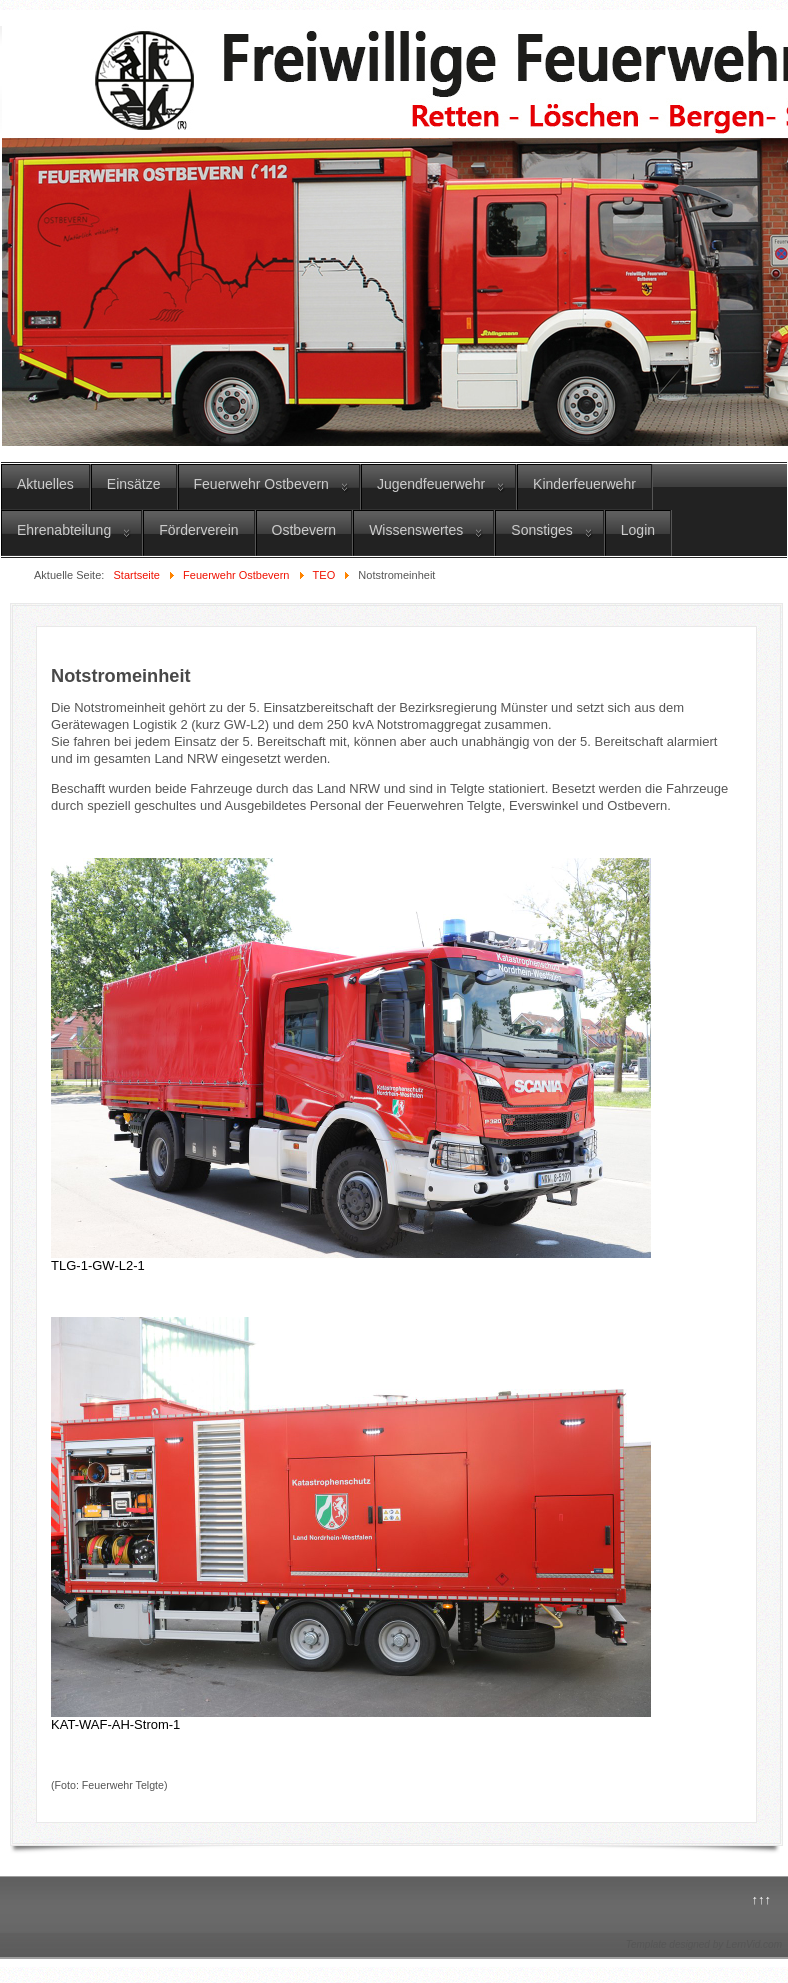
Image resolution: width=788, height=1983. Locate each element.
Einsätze (134, 484)
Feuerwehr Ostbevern (261, 484)
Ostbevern (304, 530)
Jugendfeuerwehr (431, 484)
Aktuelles (45, 484)
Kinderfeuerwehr (584, 484)
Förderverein (198, 530)
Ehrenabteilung (64, 530)
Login (638, 530)
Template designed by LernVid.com (704, 1944)
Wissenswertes (416, 530)
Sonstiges (541, 530)
